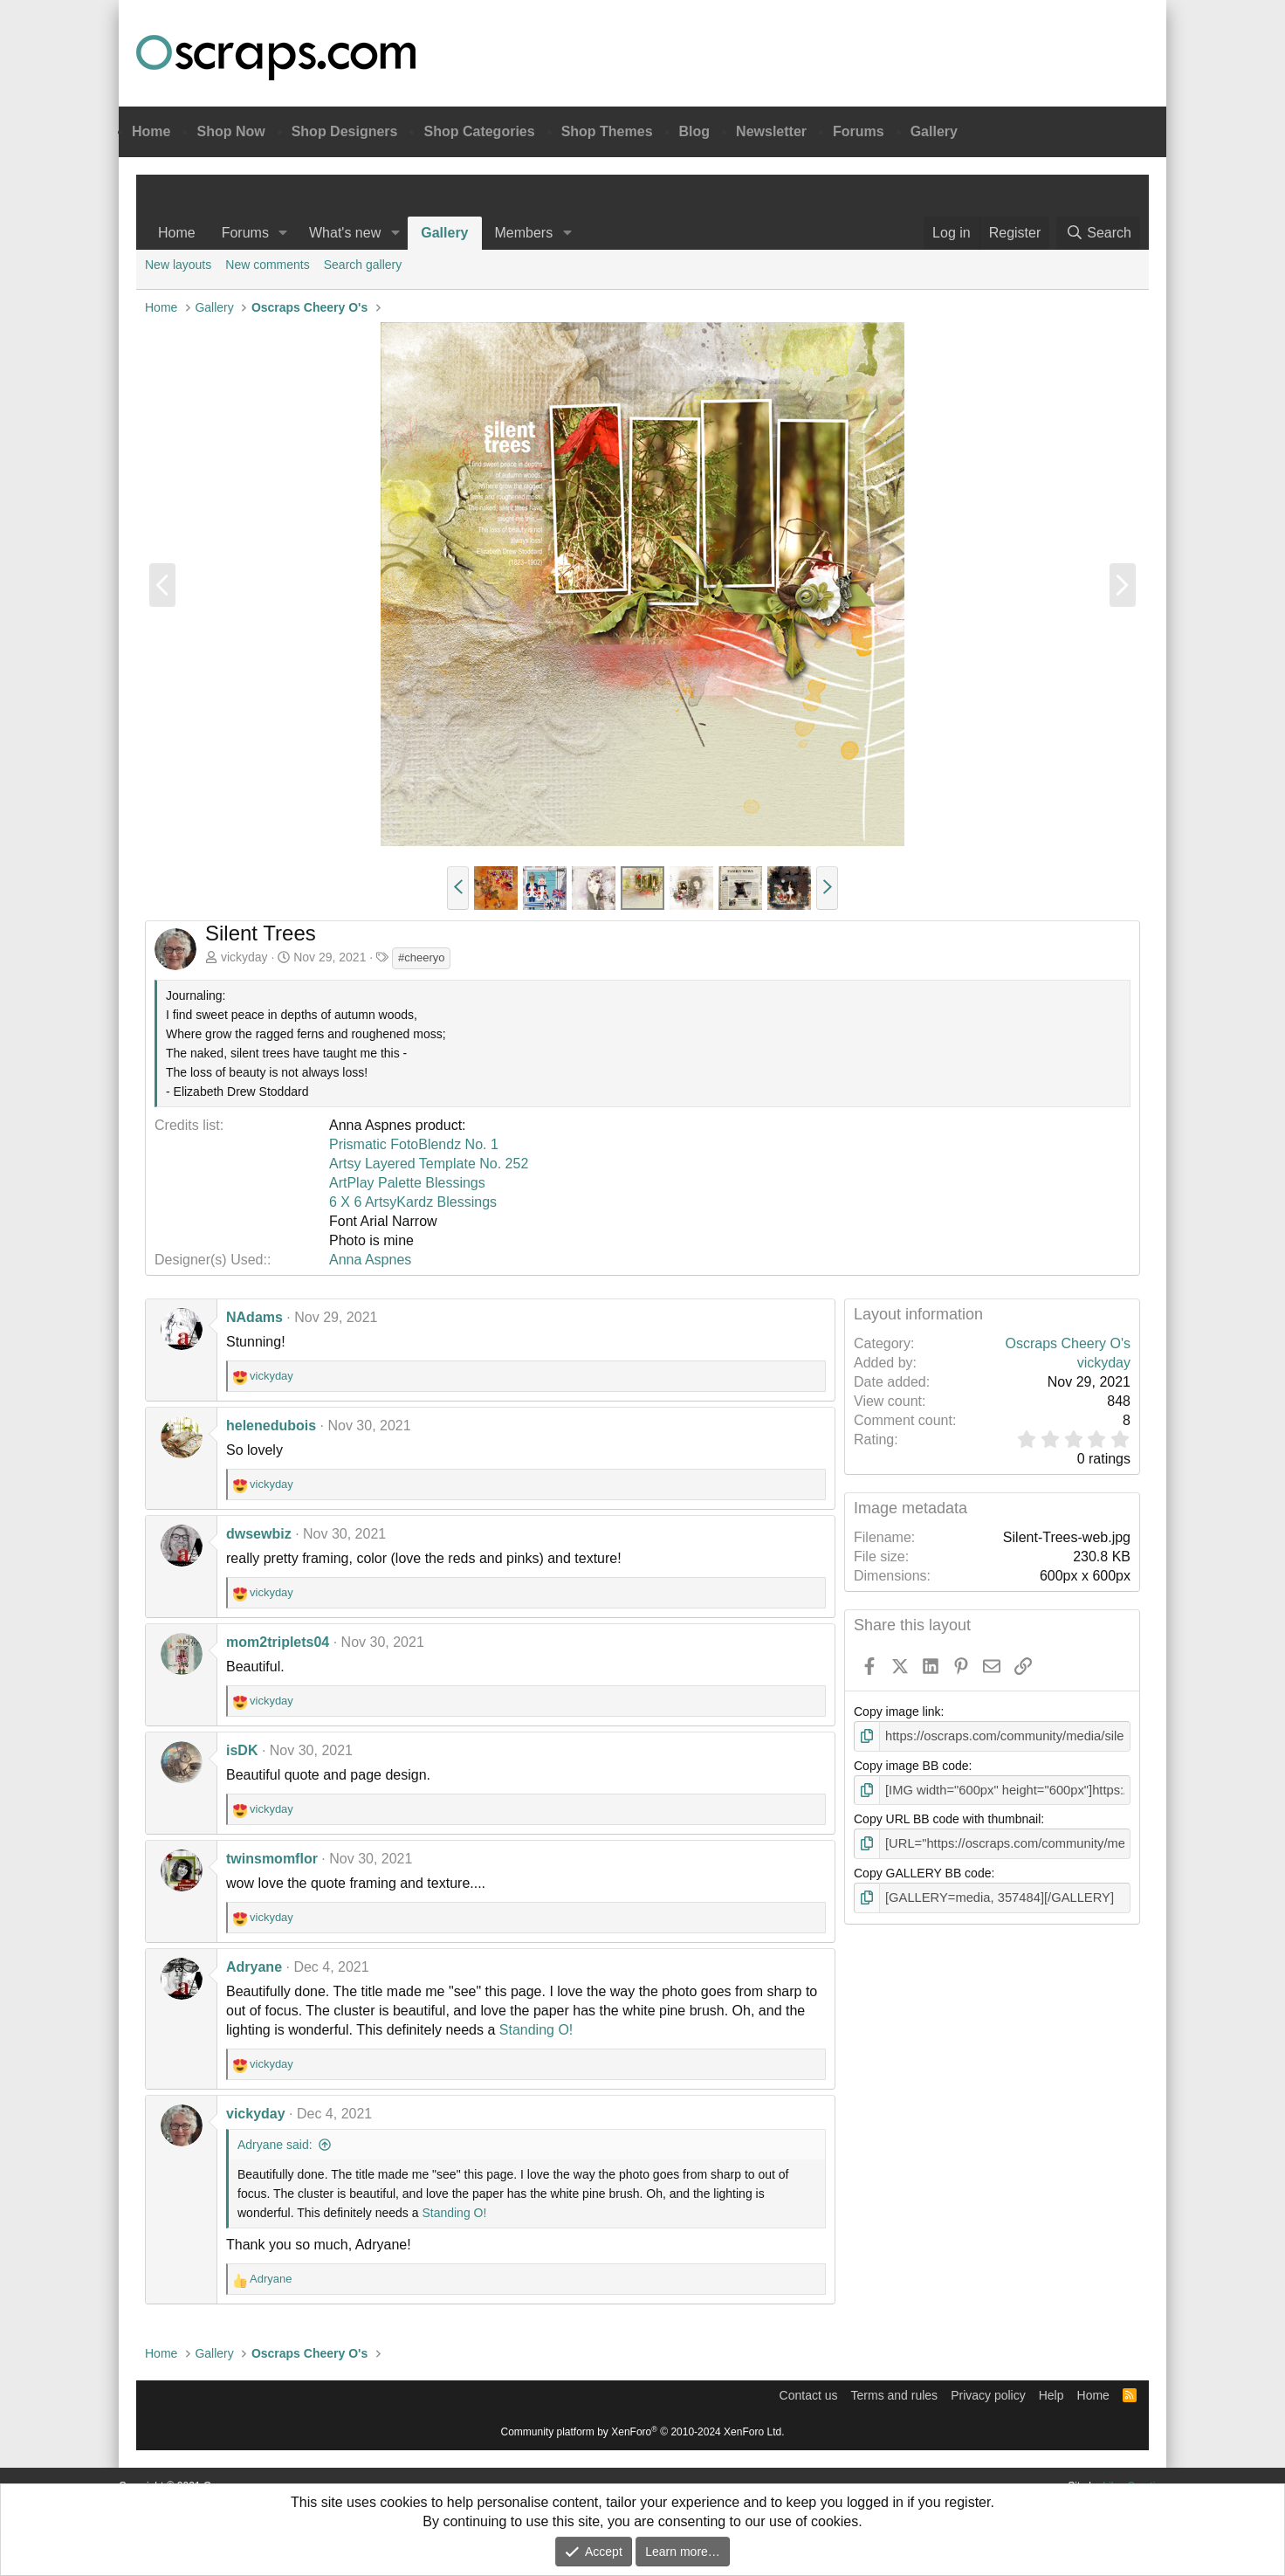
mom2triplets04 (277, 1642)
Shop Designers (345, 131)
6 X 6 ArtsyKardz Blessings (413, 1202)
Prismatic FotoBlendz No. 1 (413, 1144)
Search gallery (363, 265)
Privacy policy (988, 2395)
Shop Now (230, 131)
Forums (858, 131)
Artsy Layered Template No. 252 (428, 1163)
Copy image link (897, 1711)
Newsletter (771, 131)
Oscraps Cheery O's (1067, 1343)
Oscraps (276, 57)
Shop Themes (607, 131)
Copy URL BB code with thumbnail (947, 1817)
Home (151, 131)
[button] (283, 233)
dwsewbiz (259, 1533)
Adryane (254, 1967)
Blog (695, 131)
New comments (267, 265)
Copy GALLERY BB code (922, 1870)
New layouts (178, 265)
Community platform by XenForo (643, 2432)
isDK (242, 1750)
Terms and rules (894, 2395)
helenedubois (271, 1425)
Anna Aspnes (370, 1259)
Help (1051, 2395)
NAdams (254, 1317)
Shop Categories (478, 131)
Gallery (934, 131)
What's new (345, 232)
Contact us (809, 2395)
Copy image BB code (911, 1765)
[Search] (1098, 233)
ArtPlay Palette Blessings (407, 1182)
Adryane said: (275, 2145)
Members (524, 232)
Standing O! (536, 2029)
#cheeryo (421, 957)
